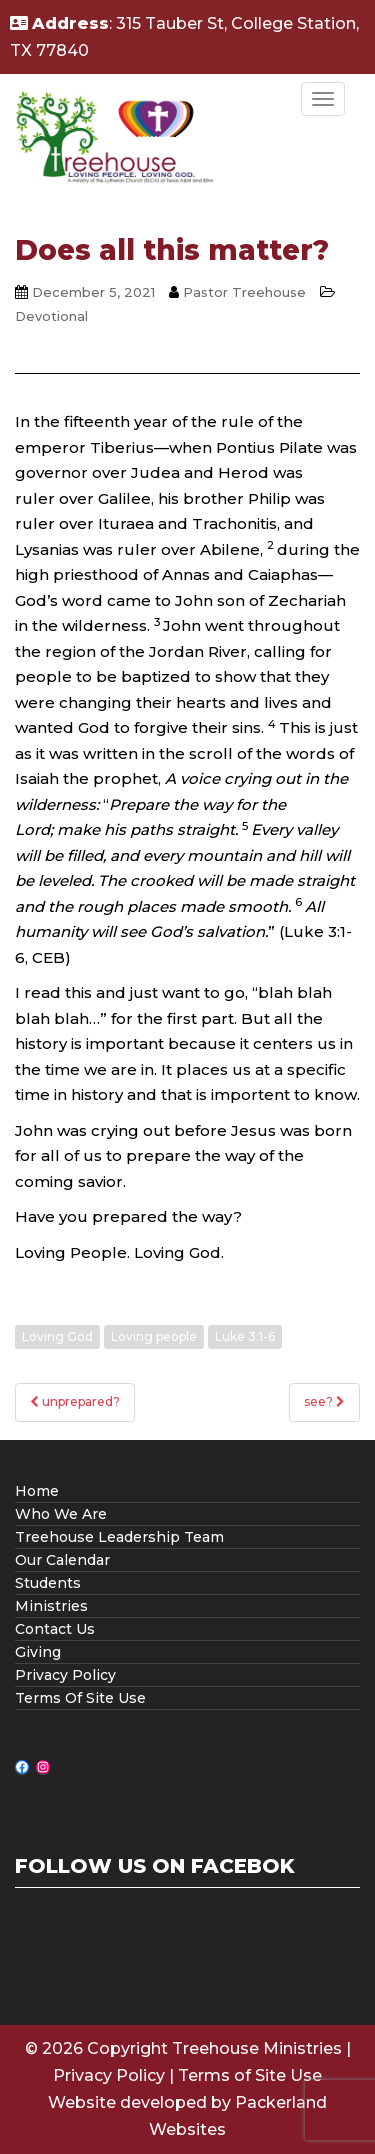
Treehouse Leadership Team (119, 1537)
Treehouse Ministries (257, 2048)
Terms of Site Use (250, 2075)
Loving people (154, 1336)
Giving (38, 1652)
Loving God (57, 1336)
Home (37, 1491)
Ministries (51, 1606)
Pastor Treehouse (244, 292)
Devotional (51, 316)
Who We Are (61, 1514)
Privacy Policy (65, 1675)
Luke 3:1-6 (245, 1336)
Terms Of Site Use (80, 1698)
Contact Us (55, 1629)
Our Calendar (62, 1560)
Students (48, 1583)
